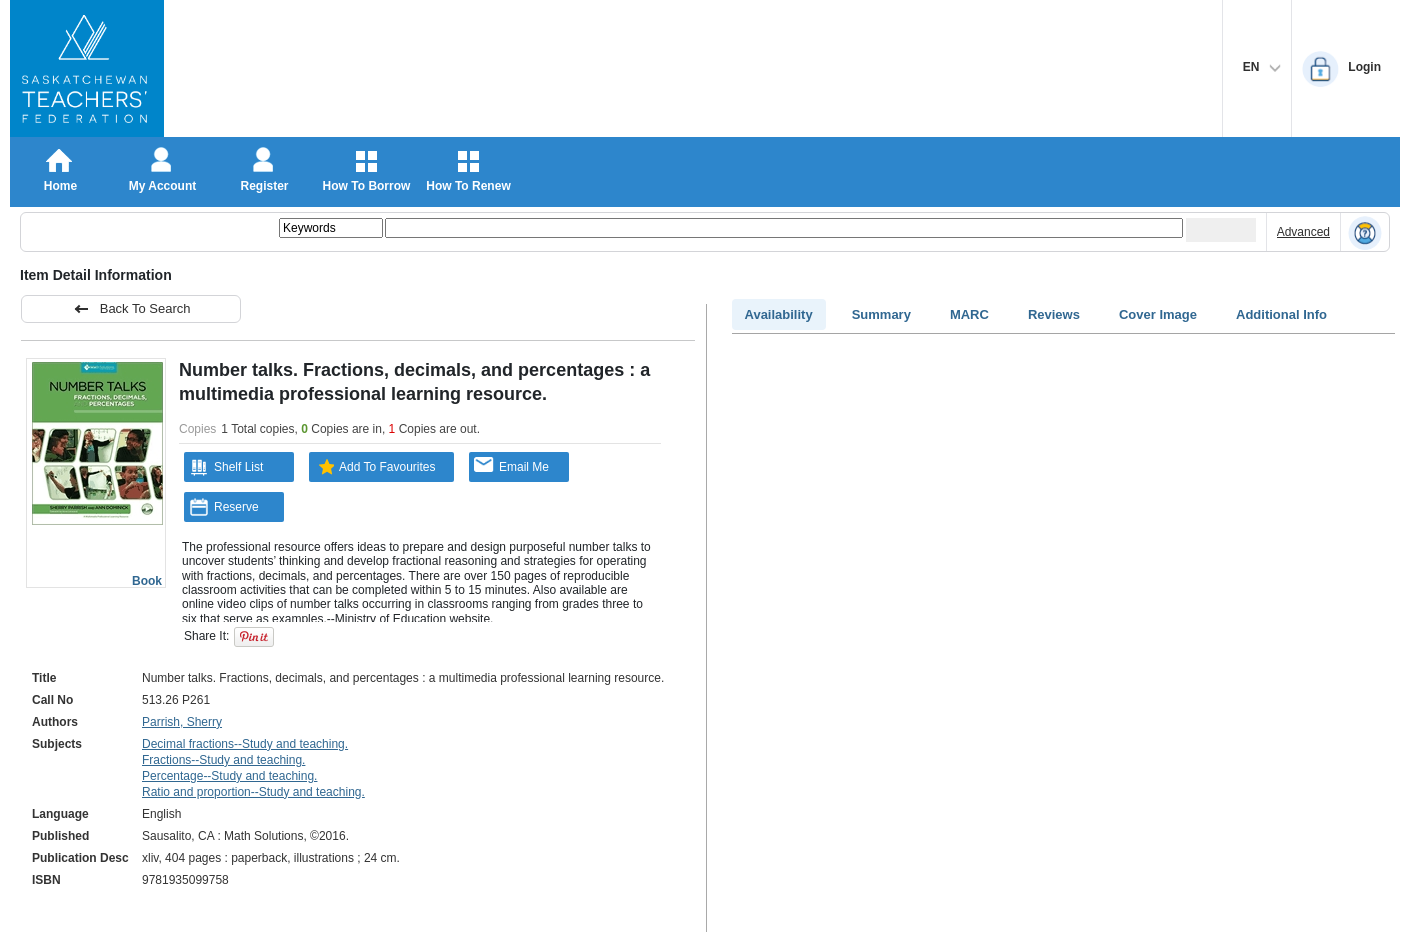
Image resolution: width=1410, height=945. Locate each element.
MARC (969, 314)
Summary (881, 314)
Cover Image (1158, 314)
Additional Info (1281, 314)
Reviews (1054, 314)
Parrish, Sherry (182, 722)
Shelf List (226, 467)
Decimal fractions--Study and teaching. (245, 744)
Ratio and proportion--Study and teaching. (253, 792)
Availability (779, 314)
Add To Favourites (375, 467)
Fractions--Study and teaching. (223, 760)
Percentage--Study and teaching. (229, 776)
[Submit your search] (1221, 230)
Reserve (224, 507)
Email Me (511, 465)
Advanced (1303, 232)
